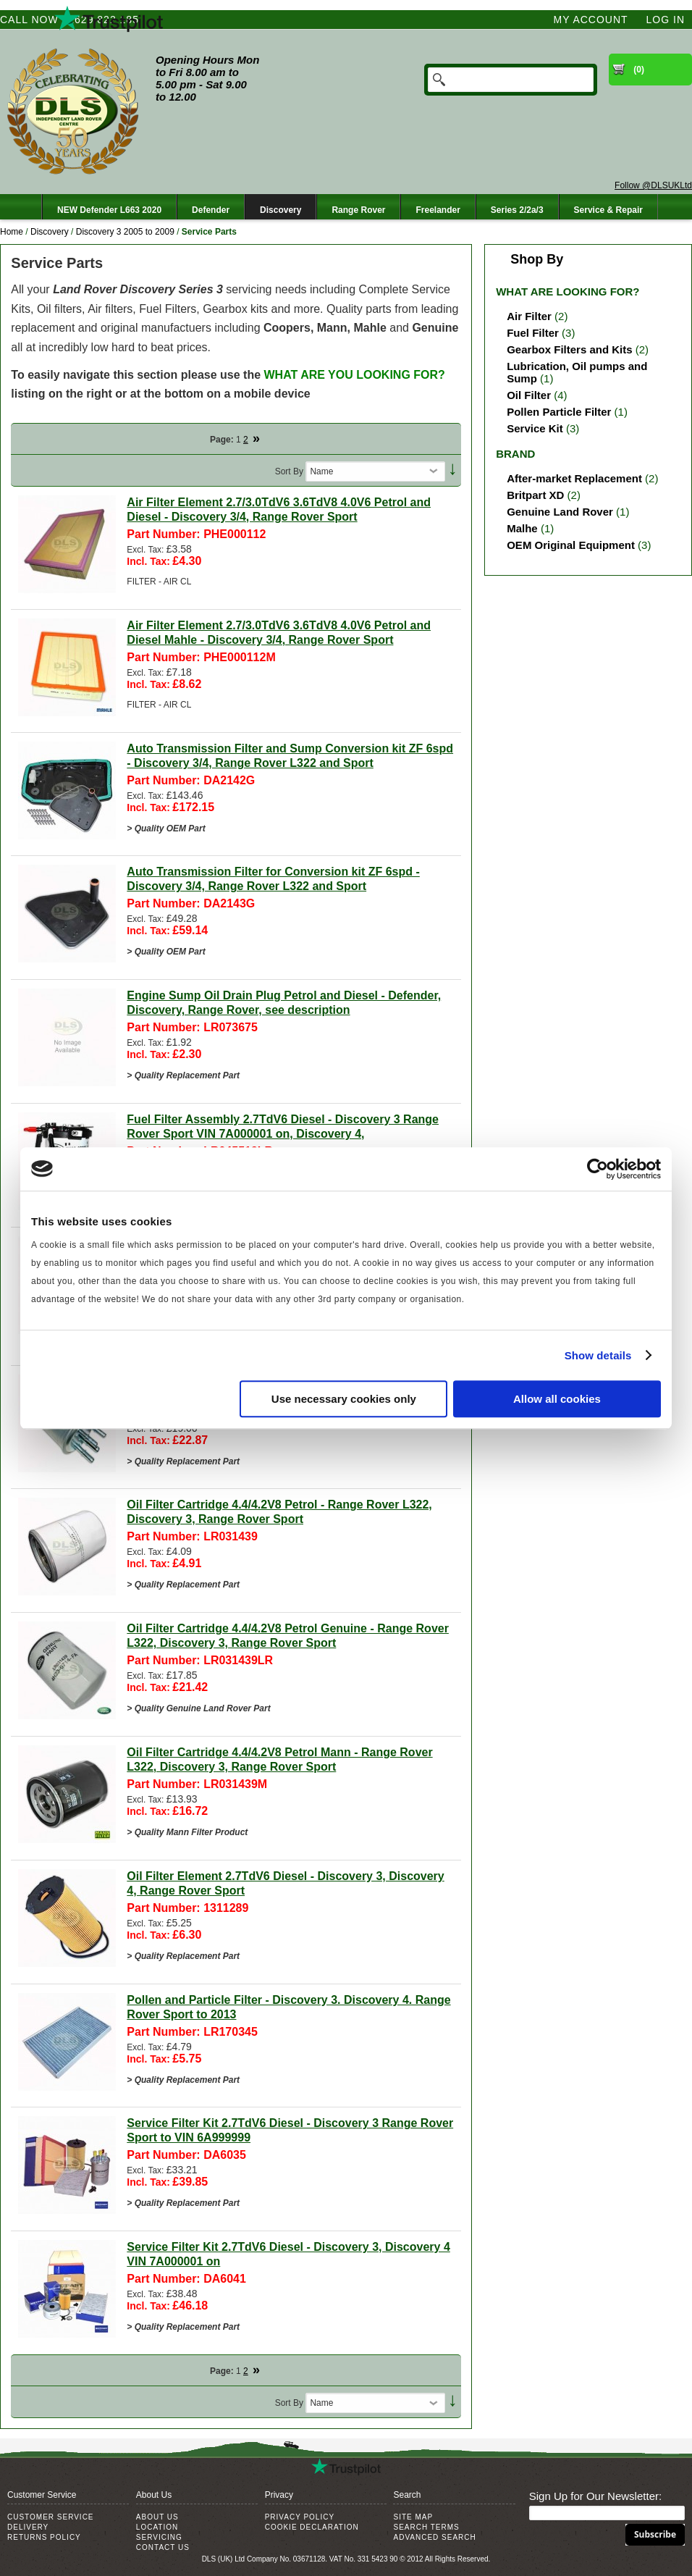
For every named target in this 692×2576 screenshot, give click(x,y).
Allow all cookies (557, 1399)
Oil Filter (529, 395)
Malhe (522, 528)
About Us (157, 2517)
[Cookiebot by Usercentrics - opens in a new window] (597, 1169)
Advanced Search (434, 2537)
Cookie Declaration (312, 2527)
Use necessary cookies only (343, 1399)
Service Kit (535, 428)
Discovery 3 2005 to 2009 (125, 232)
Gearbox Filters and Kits (569, 349)
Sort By (289, 471)
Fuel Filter (533, 333)
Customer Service (50, 2517)
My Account (591, 19)
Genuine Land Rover (560, 511)
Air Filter (529, 316)
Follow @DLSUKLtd (653, 185)
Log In (665, 19)
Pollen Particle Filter (559, 412)
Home (11, 232)
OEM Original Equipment (571, 545)
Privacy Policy (299, 2517)
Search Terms (426, 2527)
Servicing (159, 2537)
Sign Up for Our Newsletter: (595, 2496)
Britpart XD (535, 495)
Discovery (49, 232)
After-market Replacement (574, 478)
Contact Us (163, 2547)
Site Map (413, 2517)
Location (157, 2527)
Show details (598, 1355)
